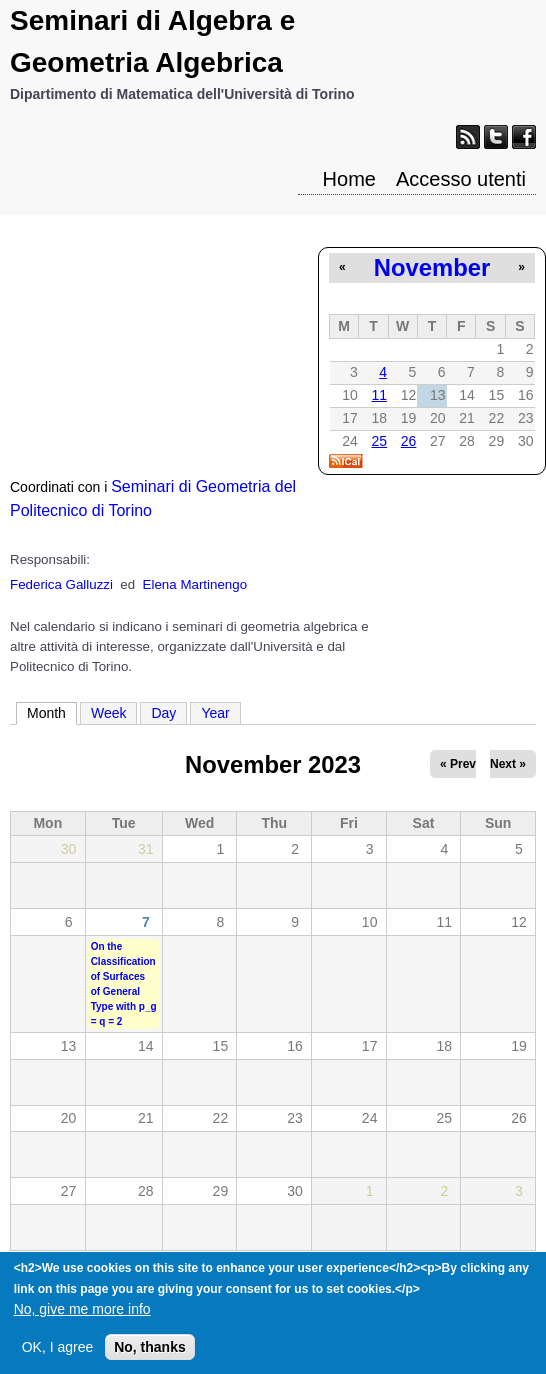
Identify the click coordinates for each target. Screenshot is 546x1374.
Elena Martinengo (195, 584)
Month (52, 712)
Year (215, 713)
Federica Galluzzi (61, 584)
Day (163, 713)
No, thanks (150, 1355)
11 (379, 395)
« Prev (458, 764)
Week (109, 713)
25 (379, 441)
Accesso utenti (461, 179)
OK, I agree (58, 1355)
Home (349, 179)
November (432, 267)
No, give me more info (82, 1317)
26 (409, 441)
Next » (508, 764)
